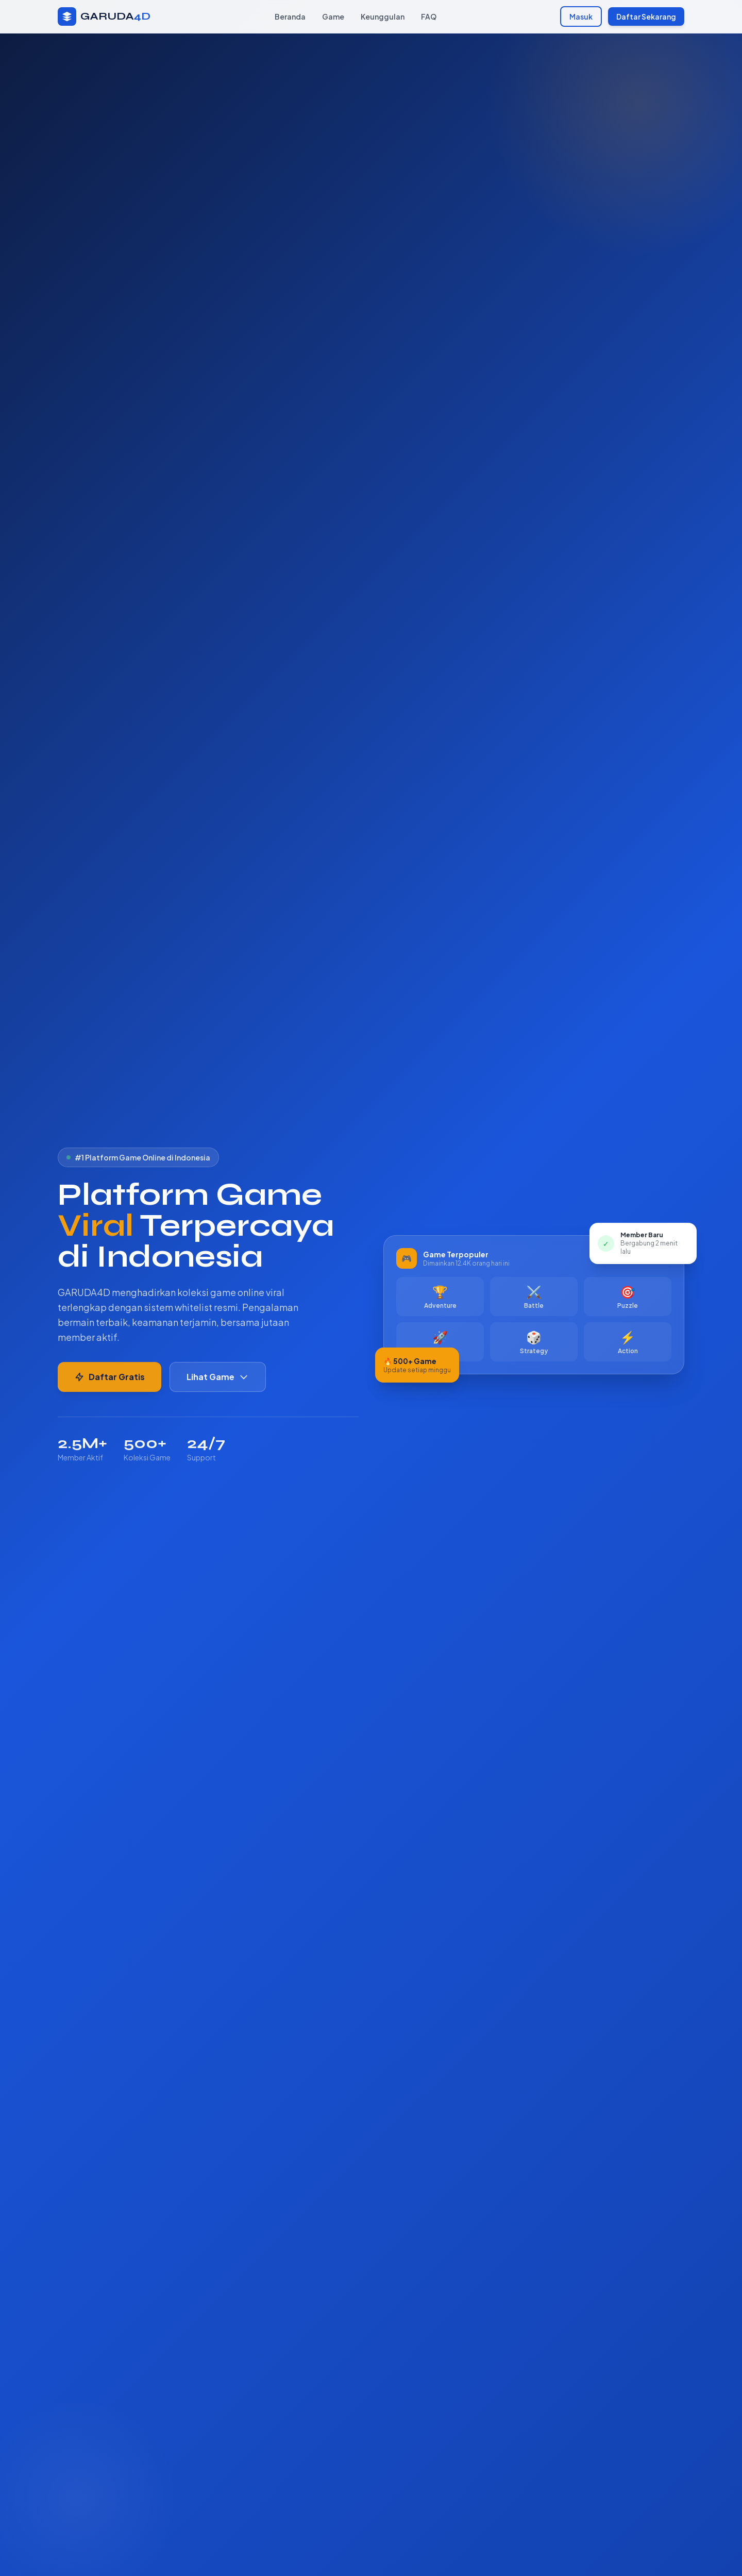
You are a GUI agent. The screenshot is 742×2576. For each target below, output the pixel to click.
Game (333, 16)
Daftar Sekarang (646, 16)
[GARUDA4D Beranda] (104, 16)
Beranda (290, 16)
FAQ (428, 16)
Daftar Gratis (109, 1379)
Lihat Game (218, 1379)
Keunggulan (382, 16)
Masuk (581, 16)
